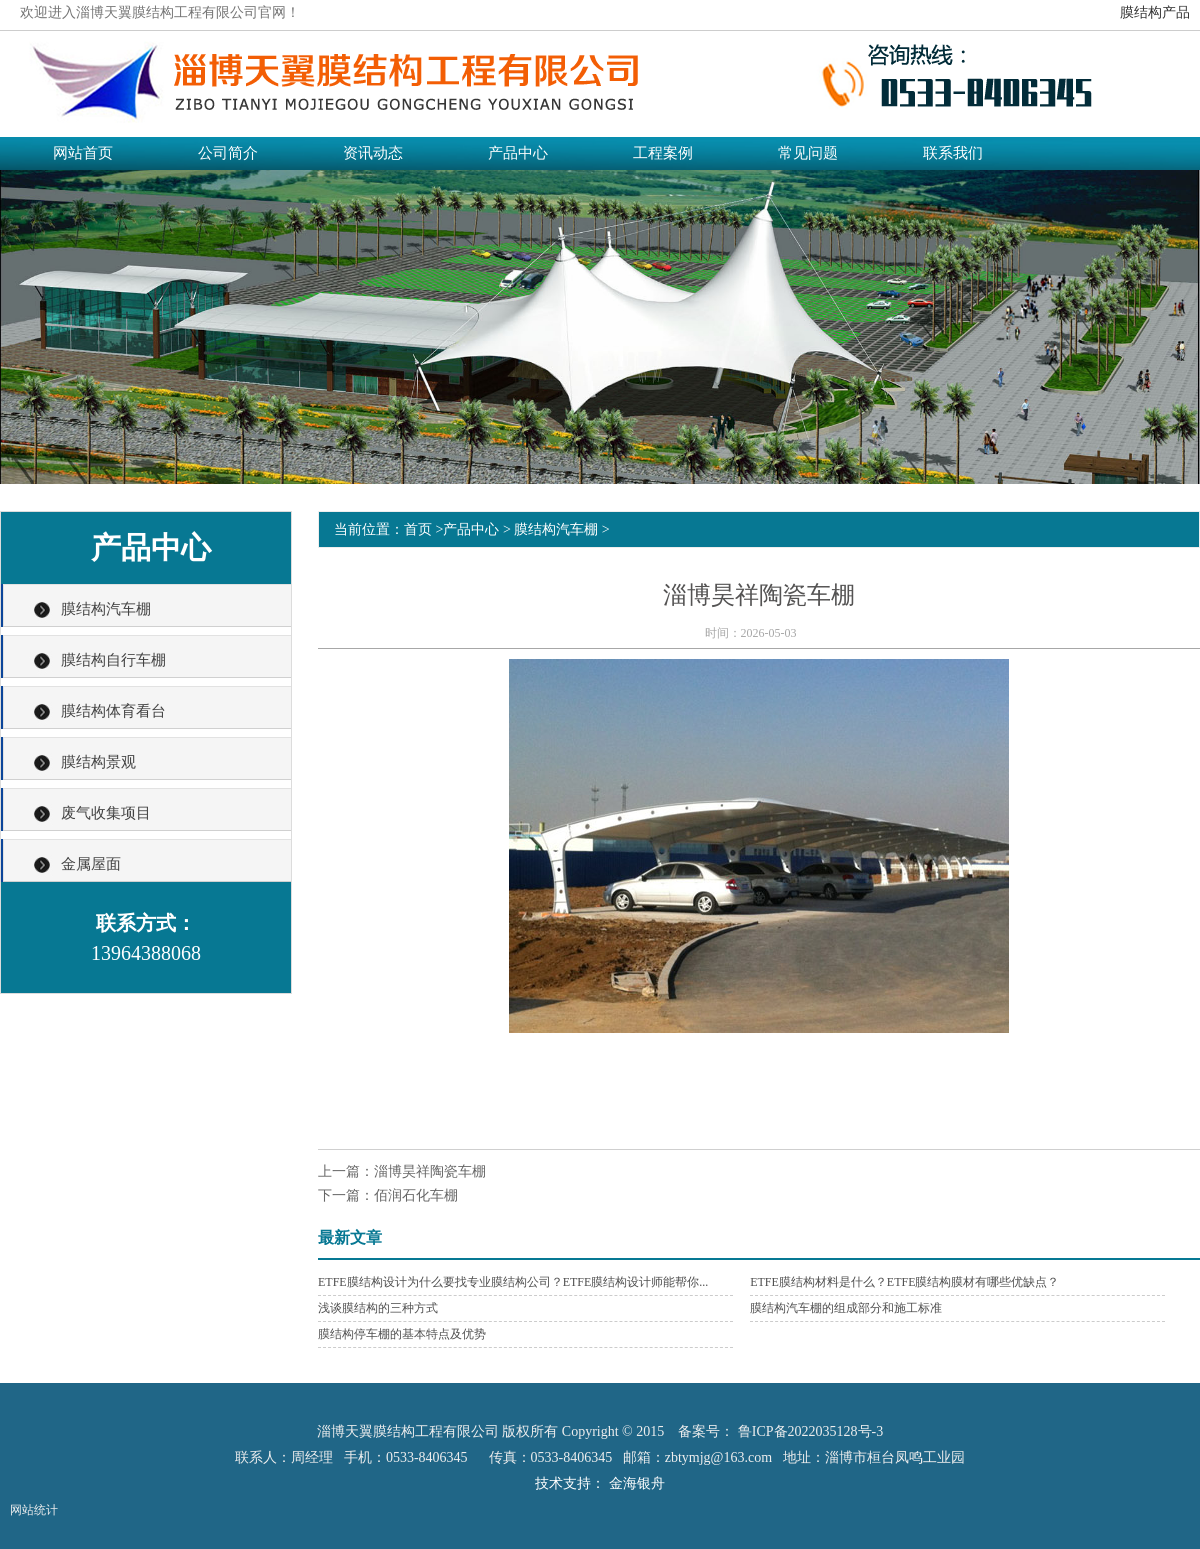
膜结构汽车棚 (106, 609)
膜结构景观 (98, 762)
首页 (418, 529)
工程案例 (663, 153)
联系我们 (953, 153)
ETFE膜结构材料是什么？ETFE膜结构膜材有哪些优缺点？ (904, 1282)
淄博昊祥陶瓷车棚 (430, 1171)
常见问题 (808, 153)
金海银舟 (637, 1483)
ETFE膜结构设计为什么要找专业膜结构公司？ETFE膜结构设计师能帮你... (513, 1282)
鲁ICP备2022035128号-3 (810, 1431)
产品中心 (518, 153)
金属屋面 (91, 864)
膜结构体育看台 (113, 711)
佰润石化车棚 (416, 1195)
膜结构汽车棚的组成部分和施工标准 (846, 1308)
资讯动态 (373, 153)
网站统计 (34, 1510)
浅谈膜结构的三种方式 (378, 1308)
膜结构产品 (1155, 12)
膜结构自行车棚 (113, 660)
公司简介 (228, 153)
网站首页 (83, 153)
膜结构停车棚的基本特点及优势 (402, 1334)
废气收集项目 (106, 813)
